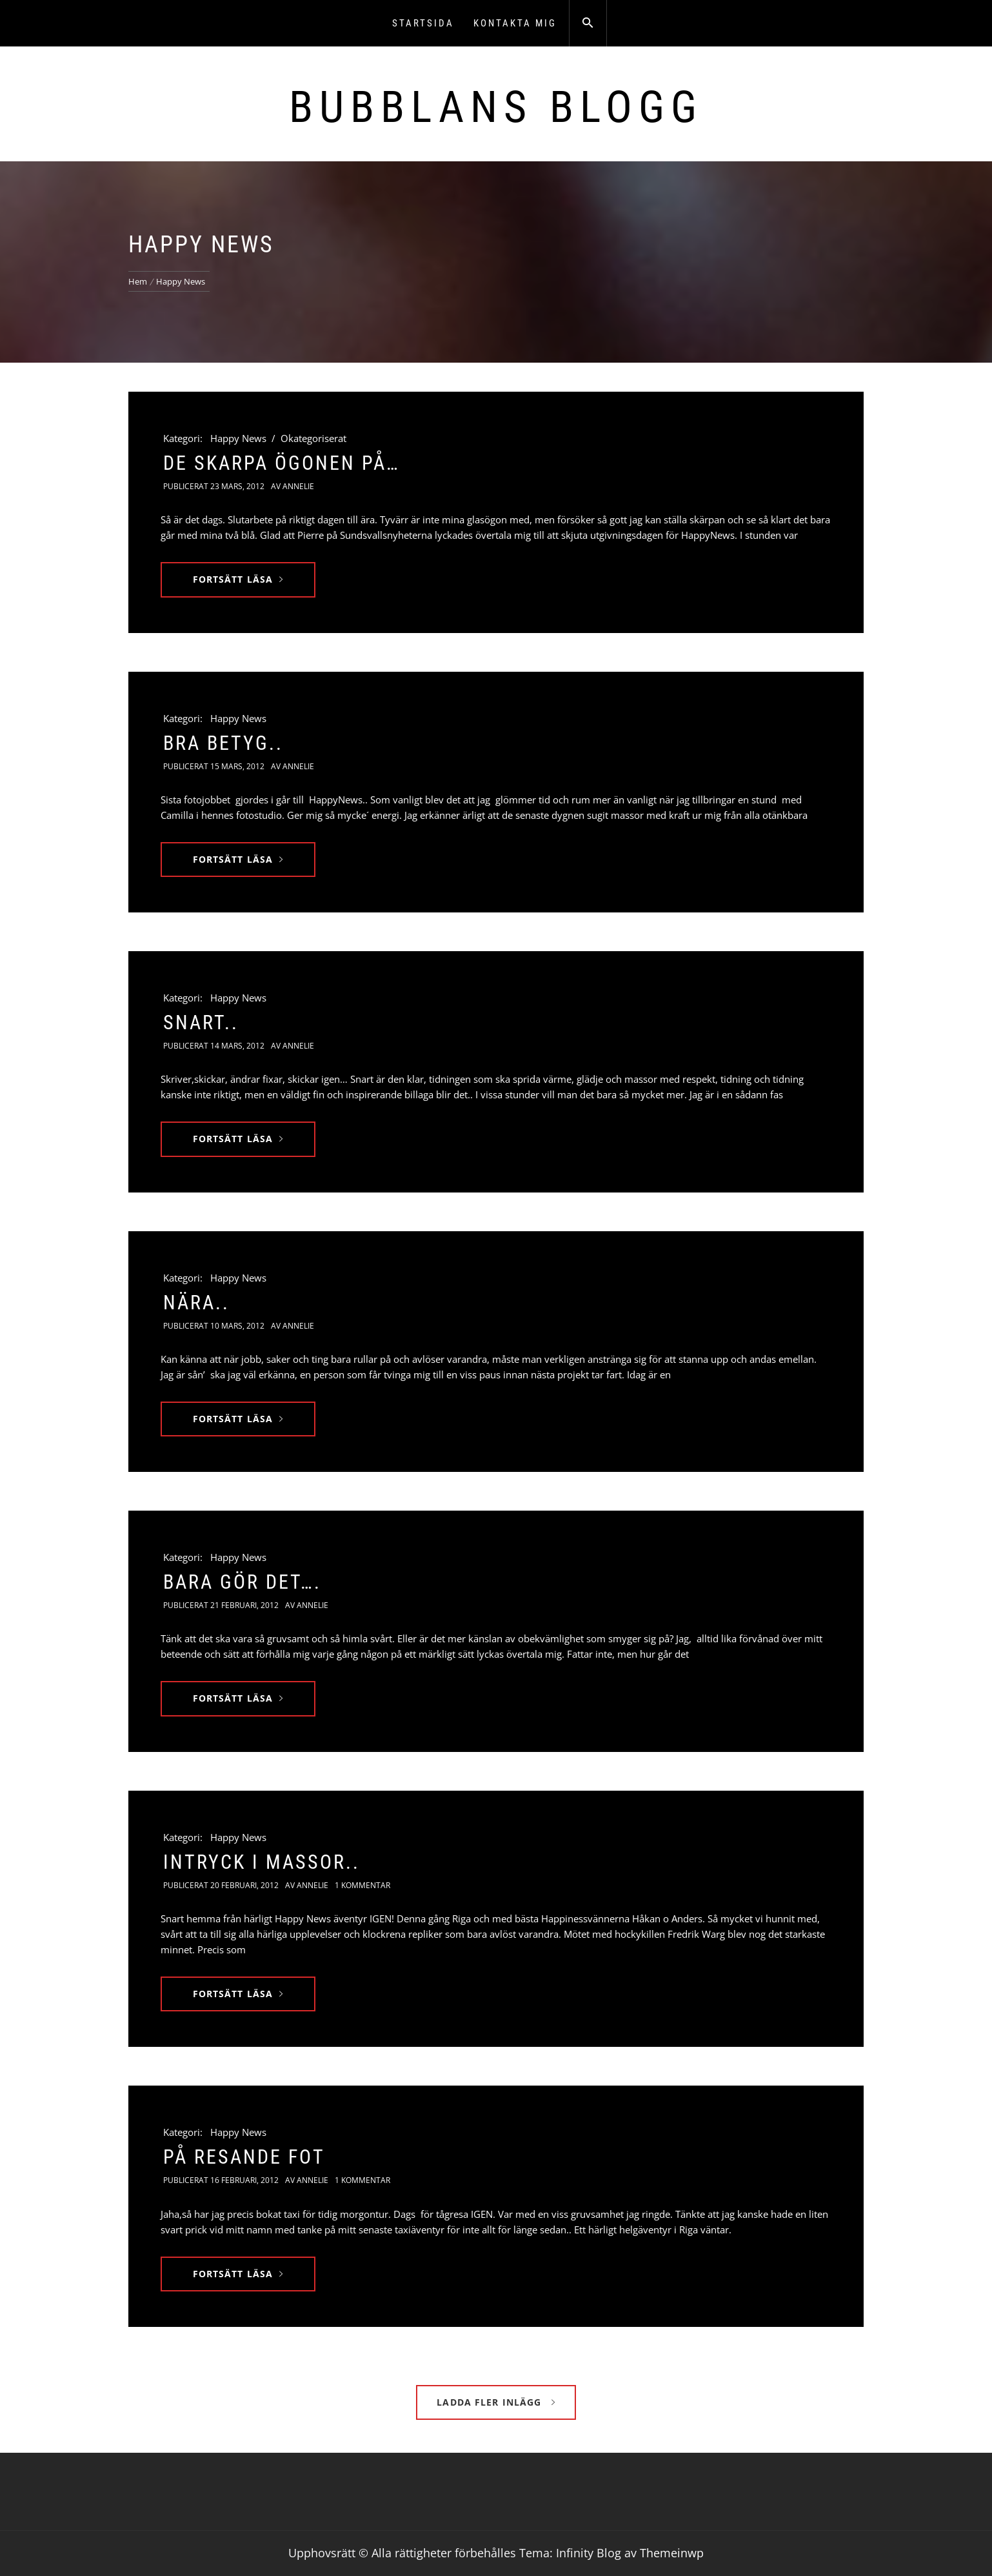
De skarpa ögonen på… (281, 463)
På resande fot (244, 2157)
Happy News (238, 438)
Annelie (298, 486)
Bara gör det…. (242, 1582)
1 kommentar (362, 1885)
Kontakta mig (515, 23)
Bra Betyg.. (223, 743)
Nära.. (196, 1302)
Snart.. (201, 1022)
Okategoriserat (313, 438)
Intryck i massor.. (261, 1862)
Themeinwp (672, 2553)
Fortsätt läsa (238, 579)
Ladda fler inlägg (496, 2402)
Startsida (423, 23)
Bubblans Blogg (496, 107)
